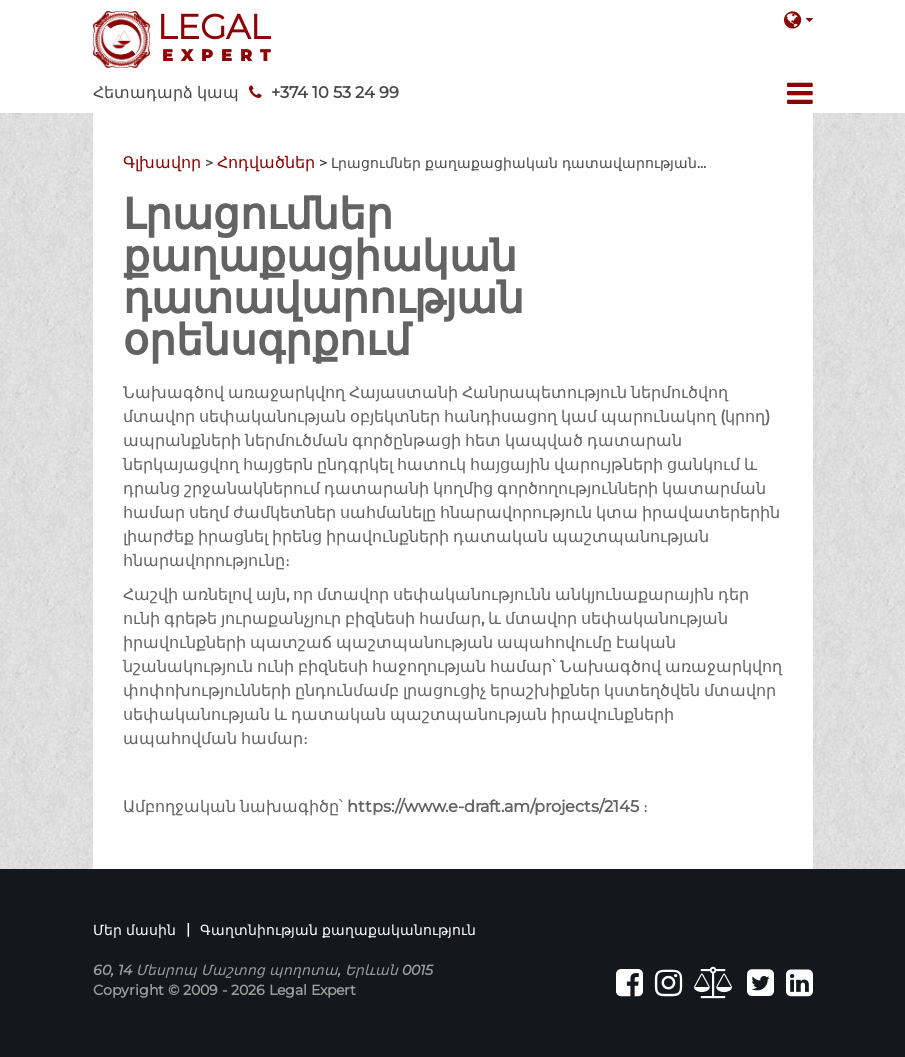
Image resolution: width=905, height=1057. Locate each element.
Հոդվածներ (266, 162)
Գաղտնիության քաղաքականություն (338, 930)
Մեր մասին (134, 930)
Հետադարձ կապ (166, 92)
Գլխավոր (162, 162)
